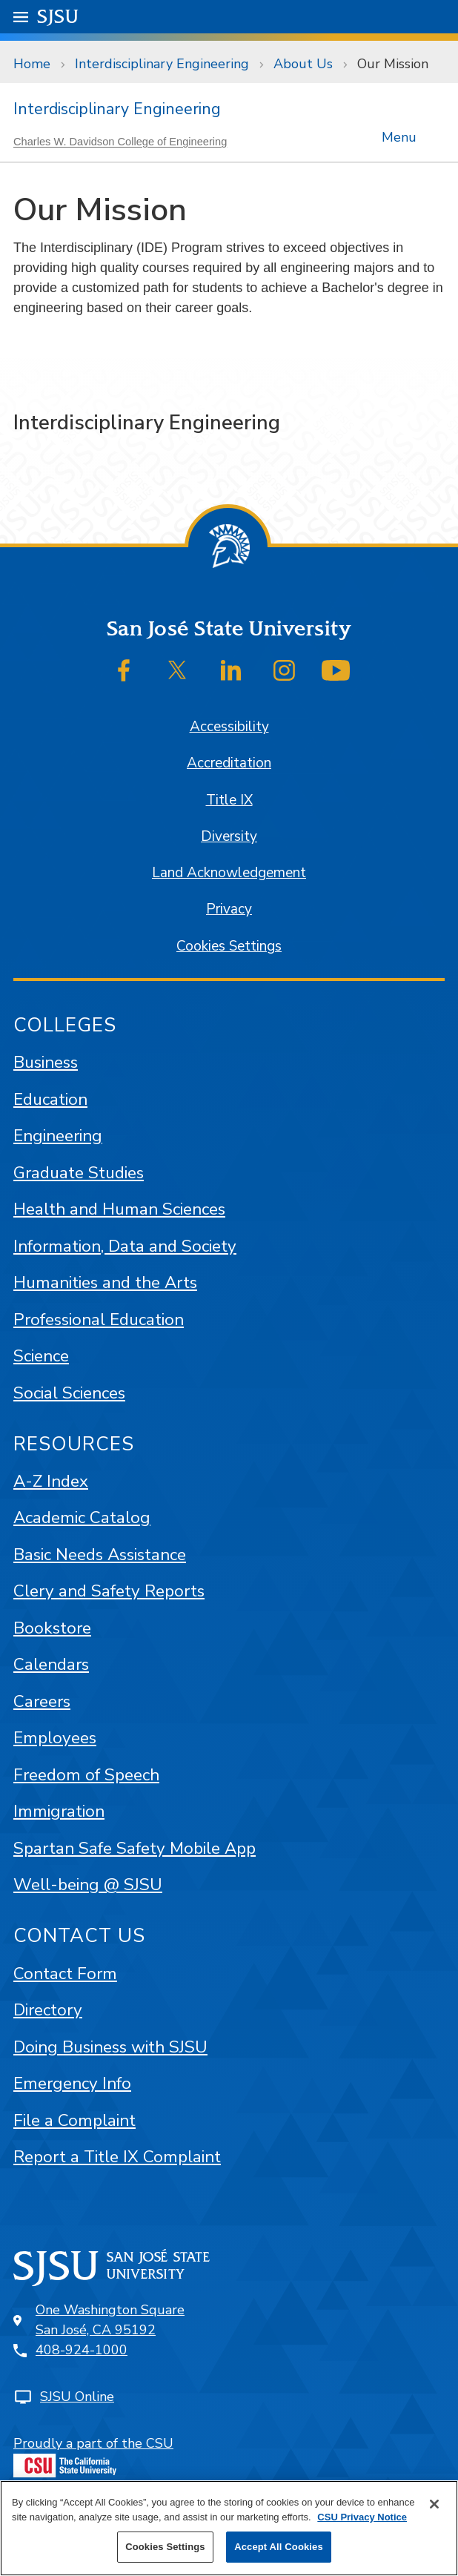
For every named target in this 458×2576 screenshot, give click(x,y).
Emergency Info (72, 2083)
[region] (229, 2528)
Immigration (58, 1811)
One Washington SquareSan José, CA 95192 (110, 2320)
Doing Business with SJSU (110, 2046)
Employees (54, 1737)
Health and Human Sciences (119, 1209)
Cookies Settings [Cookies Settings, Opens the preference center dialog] (165, 2546)
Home (31, 64)
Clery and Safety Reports (109, 1590)
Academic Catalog (81, 1517)
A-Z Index (50, 1481)
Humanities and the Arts (105, 1282)
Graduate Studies (78, 1172)
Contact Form (65, 1973)
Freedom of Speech (86, 1774)
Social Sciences (69, 1392)
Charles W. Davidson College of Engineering (120, 142)
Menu (398, 134)
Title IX (229, 800)
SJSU (58, 16)
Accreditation (229, 763)
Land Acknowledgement (229, 872)
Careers (41, 1701)
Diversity (229, 836)
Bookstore (52, 1627)
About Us (303, 64)
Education (50, 1099)
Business (45, 1062)
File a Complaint (74, 2120)
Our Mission (392, 64)
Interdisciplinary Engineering (162, 64)
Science (41, 1355)
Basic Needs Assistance (99, 1554)
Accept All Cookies (278, 2546)
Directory (47, 2009)
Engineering (57, 1135)
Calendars (51, 1664)
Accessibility (229, 726)
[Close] (434, 2504)
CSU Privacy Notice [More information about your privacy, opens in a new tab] (362, 2517)
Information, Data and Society (124, 1246)
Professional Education (98, 1319)
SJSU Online (77, 2396)
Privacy (229, 909)
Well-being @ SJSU (87, 1884)
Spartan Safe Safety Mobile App (134, 1848)
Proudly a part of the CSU (93, 2455)
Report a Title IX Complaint (117, 2156)
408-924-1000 (81, 2350)
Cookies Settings (229, 946)
